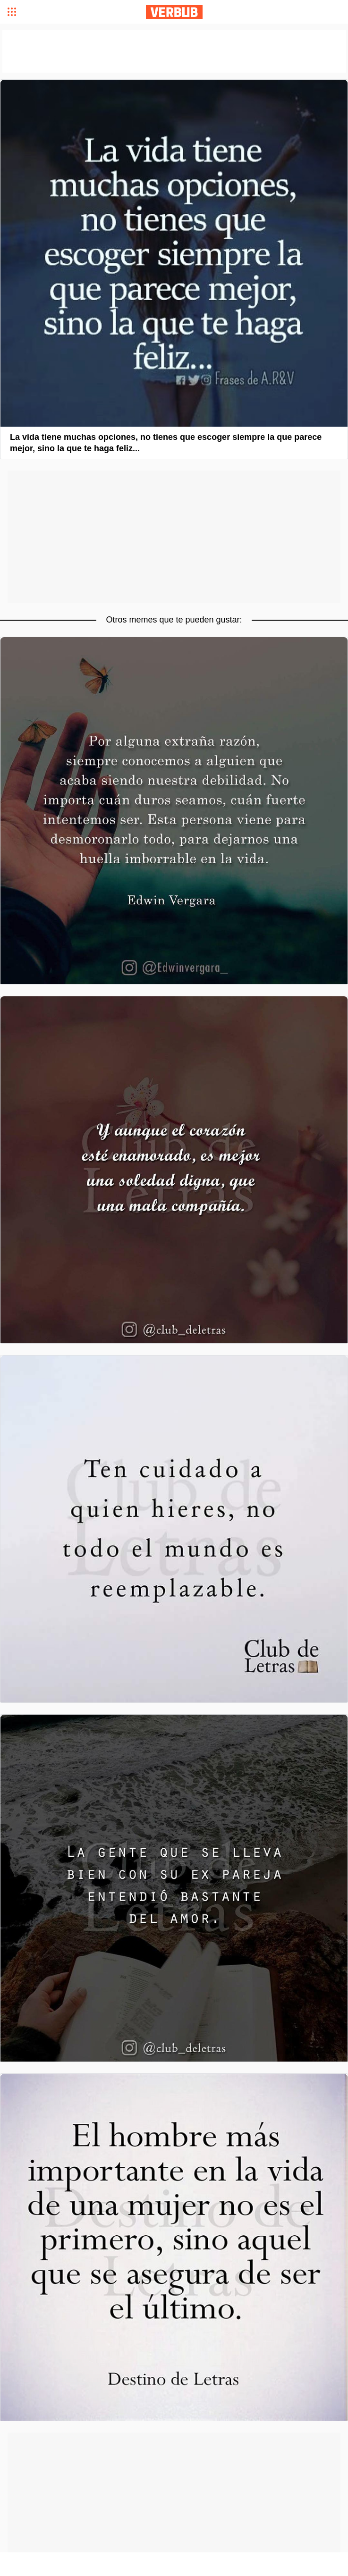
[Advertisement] (174, 537)
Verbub (174, 12)
